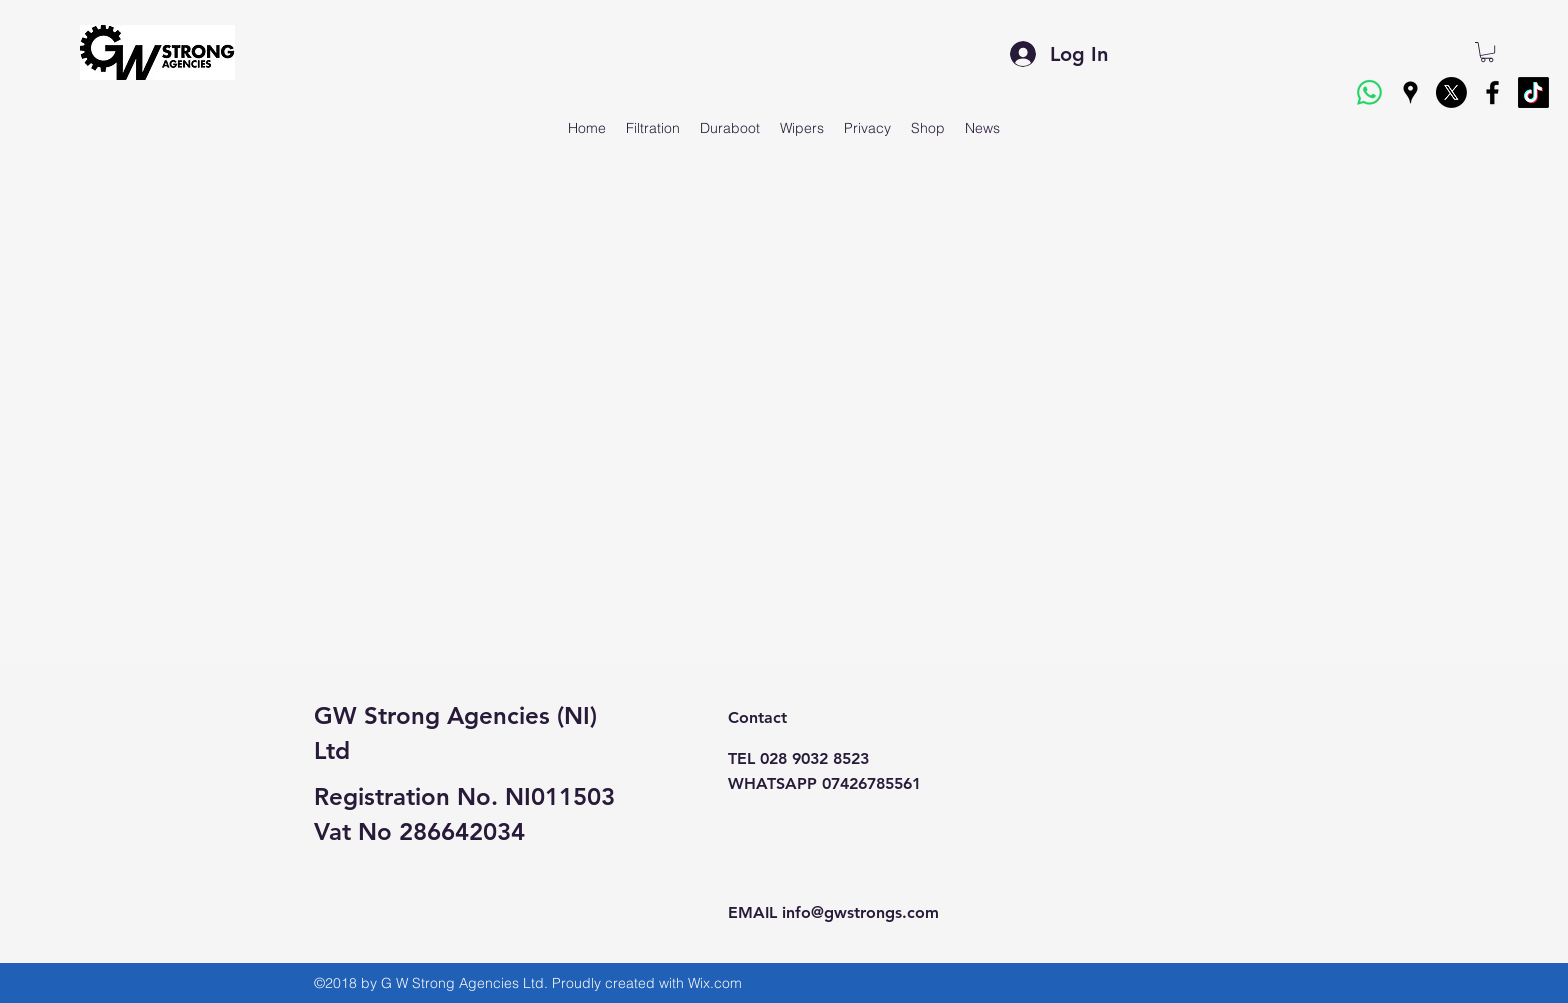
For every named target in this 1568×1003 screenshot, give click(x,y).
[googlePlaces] (1410, 92)
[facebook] (1492, 92)
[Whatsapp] (1369, 92)
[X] (1451, 92)
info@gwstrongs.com (860, 912)
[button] (1487, 52)
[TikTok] (1533, 92)
